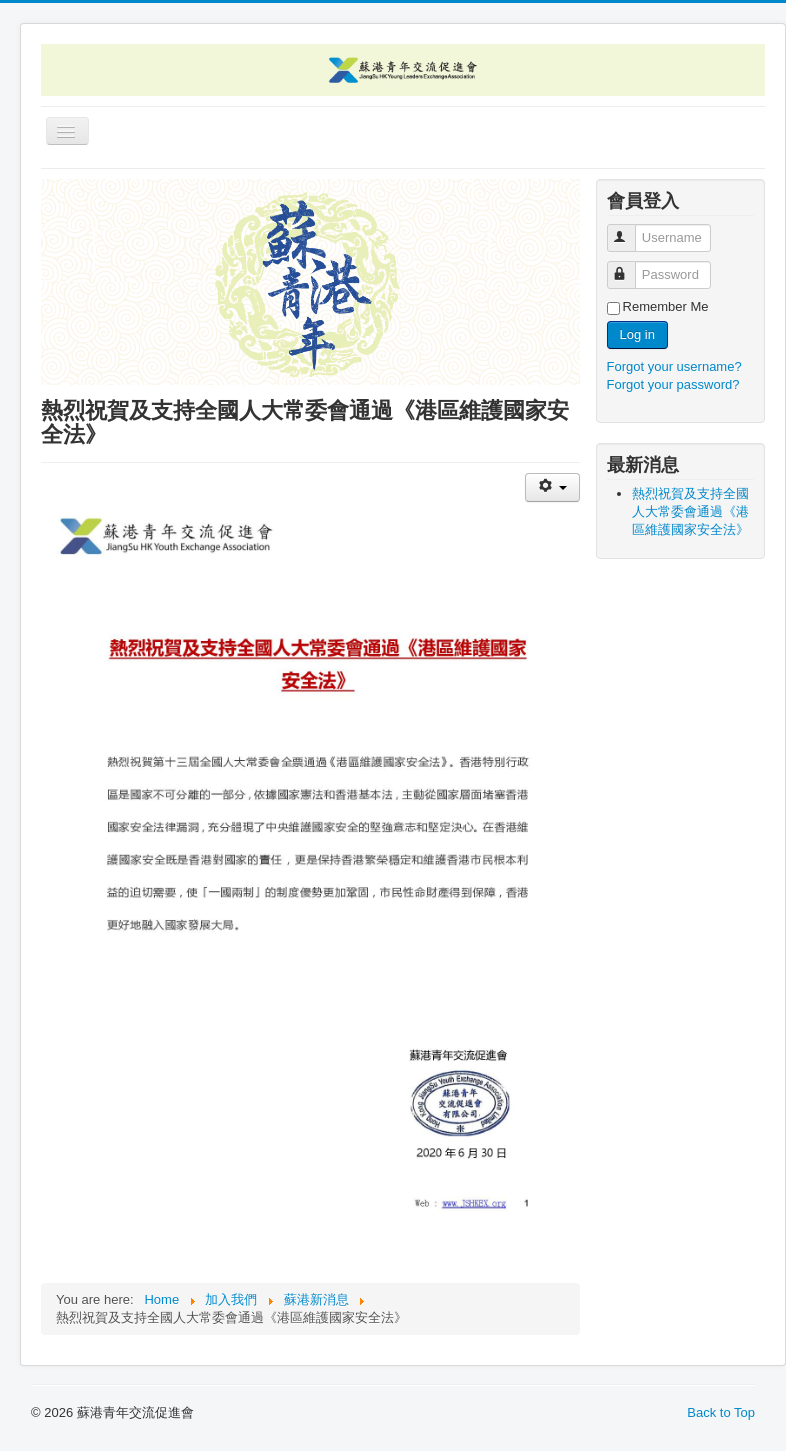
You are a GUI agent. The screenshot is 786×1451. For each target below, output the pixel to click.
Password (630, 266)
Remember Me (666, 306)
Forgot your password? (673, 384)
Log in (637, 334)
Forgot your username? (674, 366)
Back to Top (721, 1412)
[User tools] (552, 487)
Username (630, 229)
